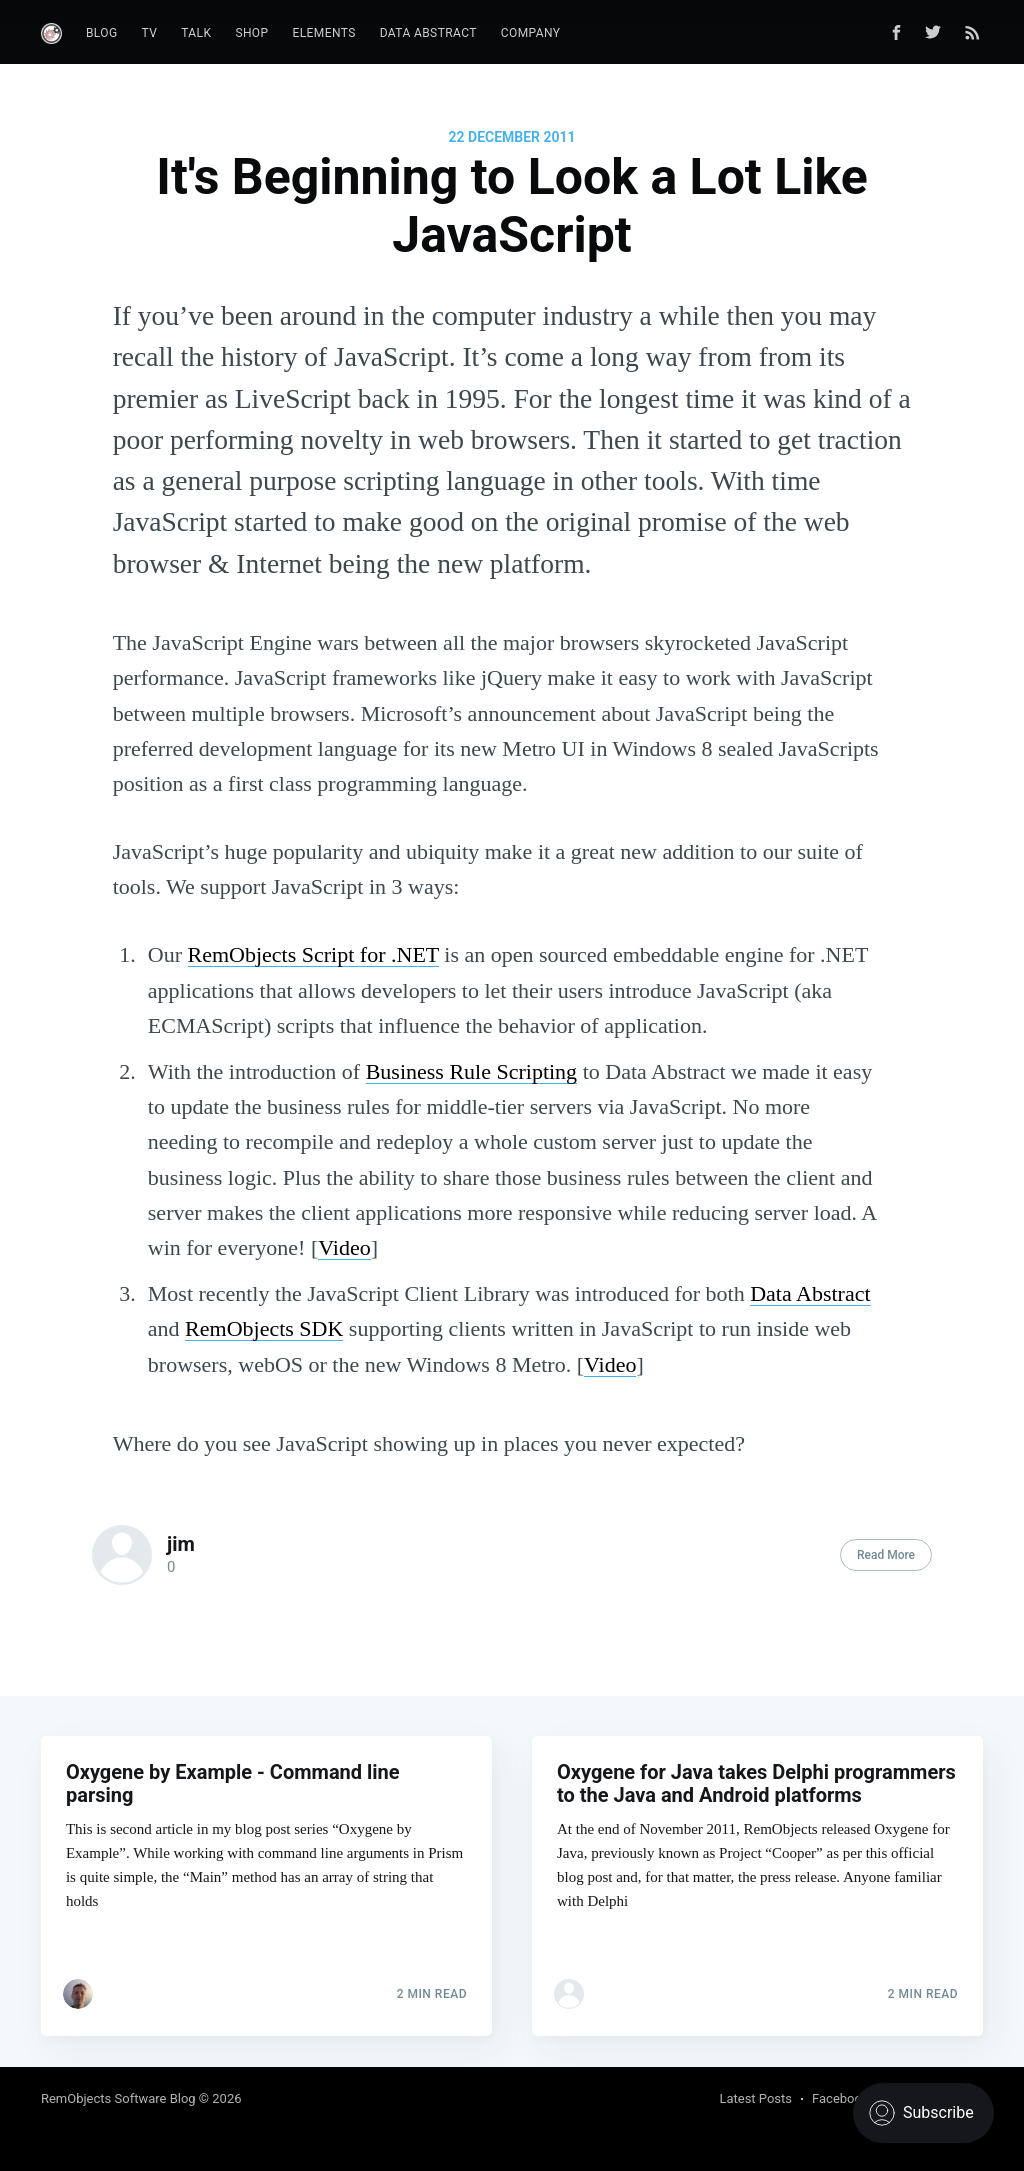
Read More (886, 1555)
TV (150, 33)
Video (344, 1247)
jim (181, 1544)
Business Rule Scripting (471, 1071)
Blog (102, 33)
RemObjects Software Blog (118, 2098)
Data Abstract (428, 33)
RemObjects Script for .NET (313, 954)
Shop (251, 33)
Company (531, 33)
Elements (324, 33)
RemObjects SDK (264, 1328)
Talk (196, 33)
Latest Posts (755, 2098)
